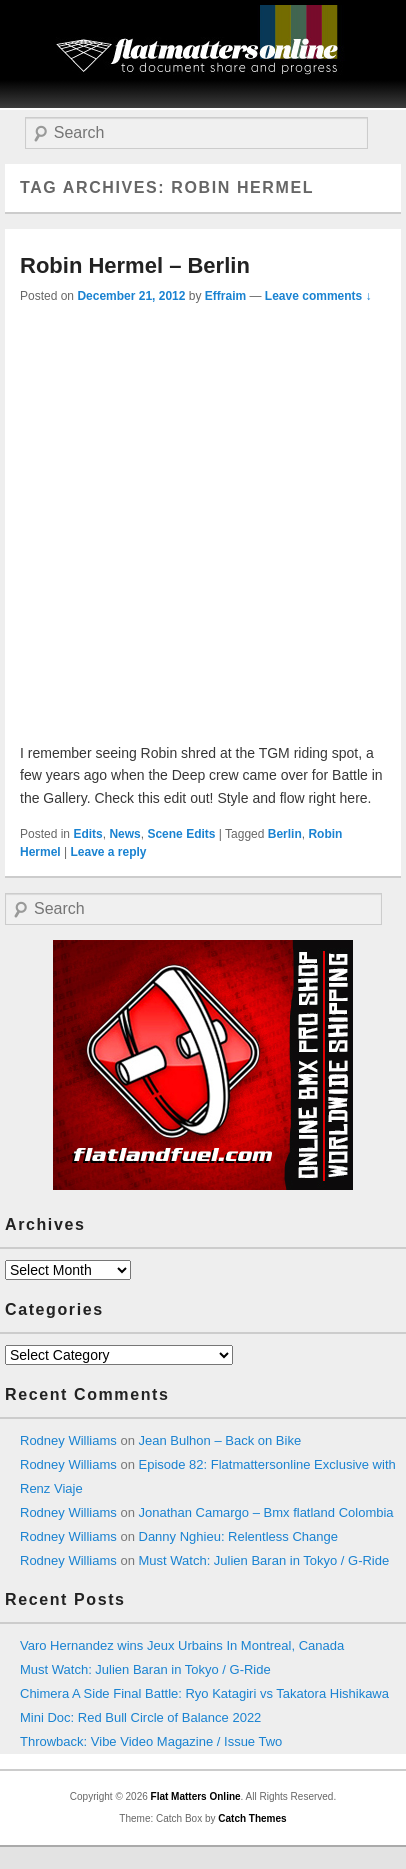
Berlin (285, 834)
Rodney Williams (68, 1440)
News (124, 834)
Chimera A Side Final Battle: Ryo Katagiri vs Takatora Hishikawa (204, 1693)
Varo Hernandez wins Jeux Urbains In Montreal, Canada (182, 1645)
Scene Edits (181, 834)
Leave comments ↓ (318, 296)
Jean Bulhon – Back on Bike (220, 1440)
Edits (87, 834)
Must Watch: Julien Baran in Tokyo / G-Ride (264, 1560)
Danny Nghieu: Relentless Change (238, 1536)
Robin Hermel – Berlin (135, 265)
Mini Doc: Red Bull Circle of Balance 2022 (140, 1717)
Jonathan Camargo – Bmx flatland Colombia (266, 1512)
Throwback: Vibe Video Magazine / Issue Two (151, 1741)
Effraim (225, 296)
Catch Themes (252, 1818)
